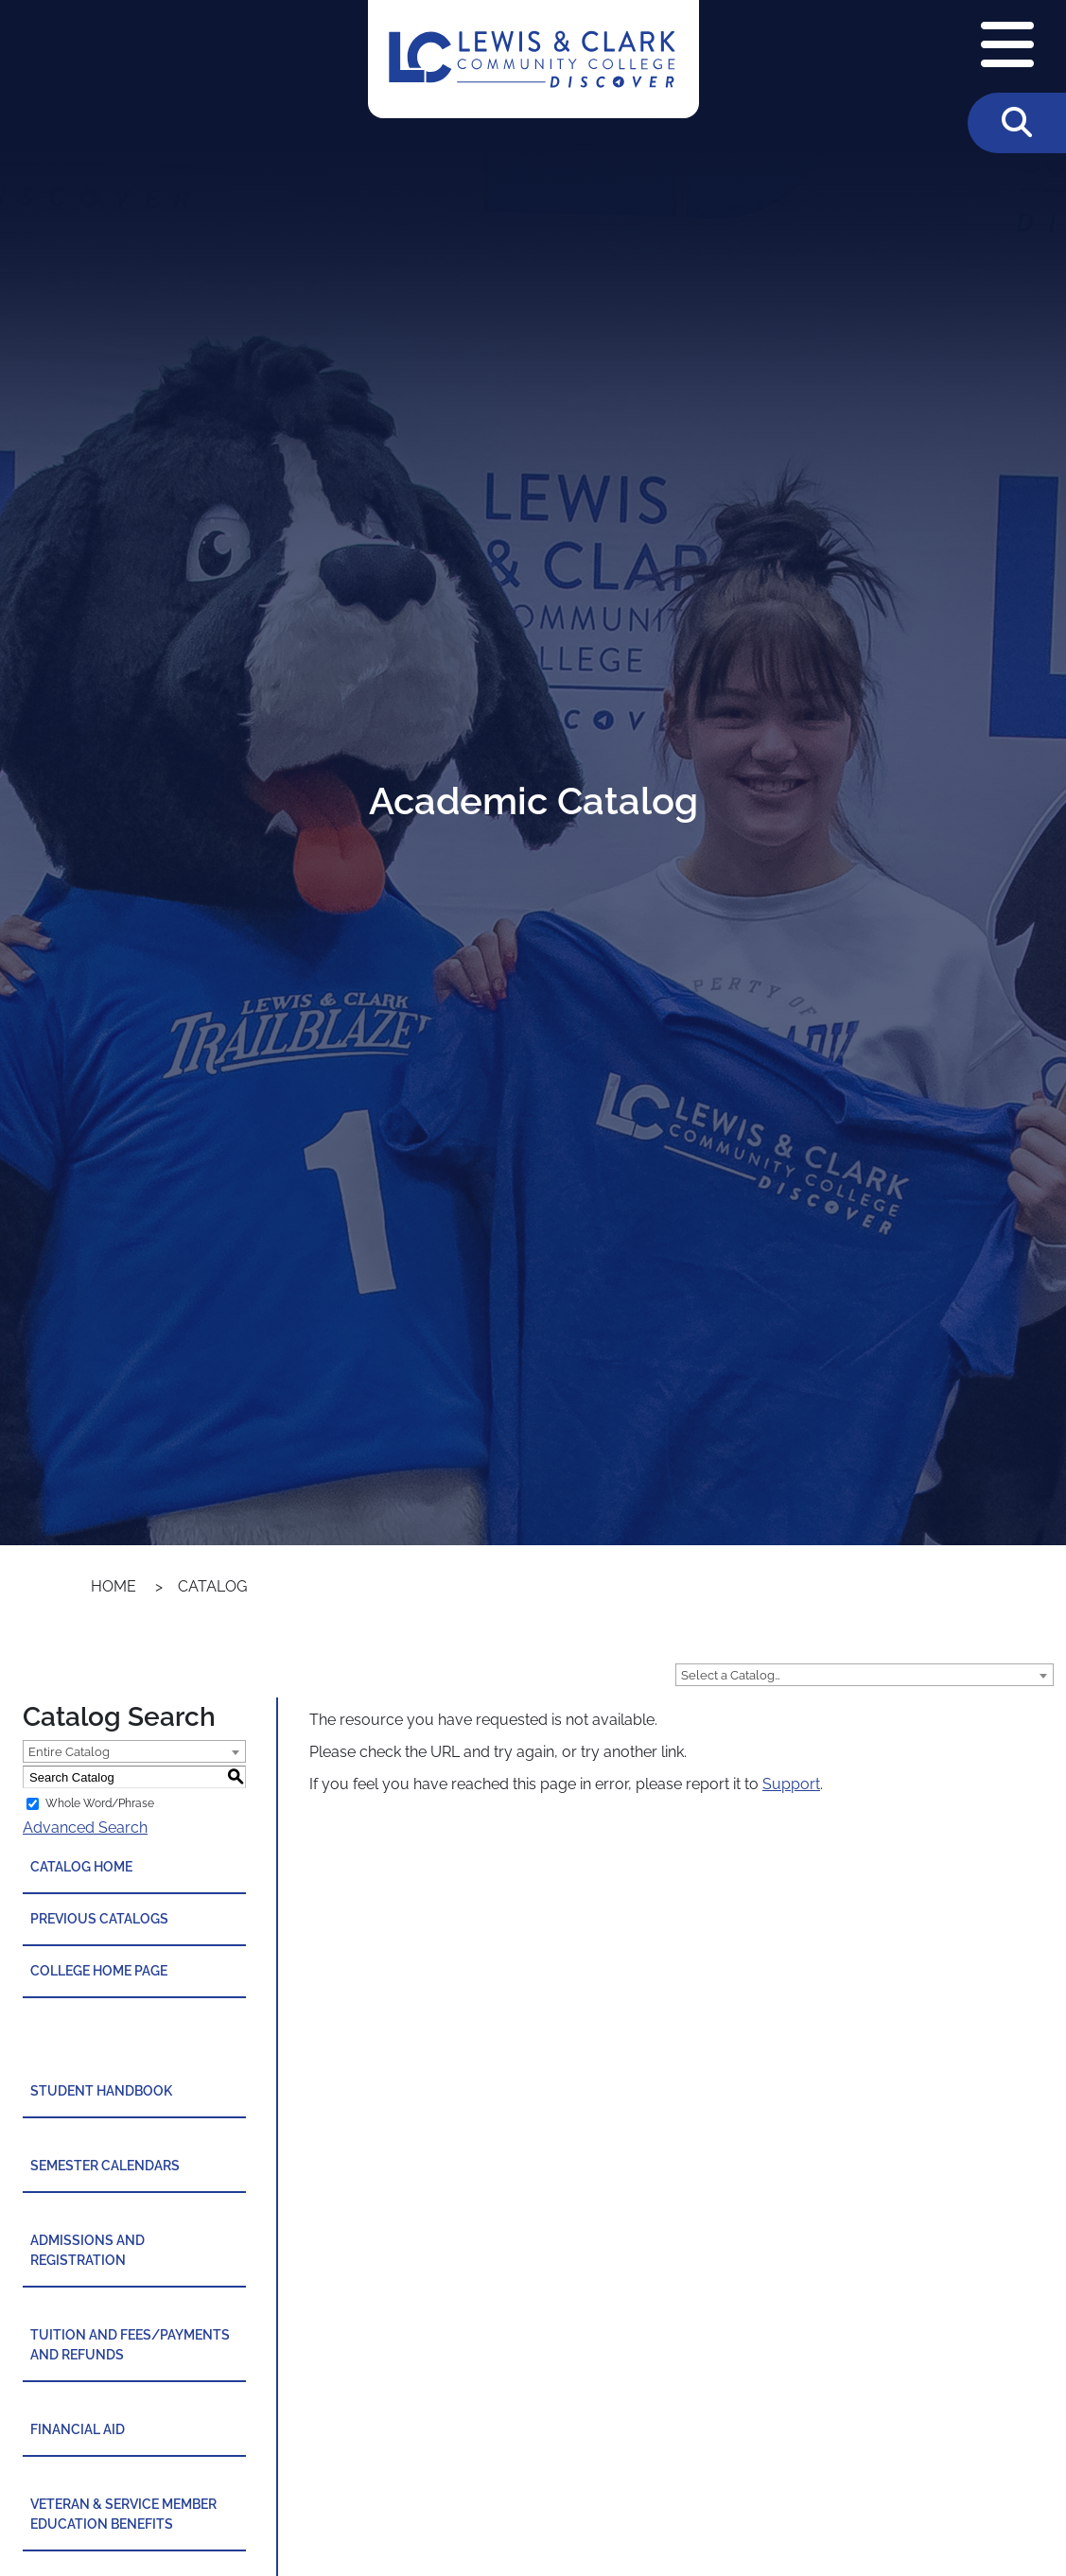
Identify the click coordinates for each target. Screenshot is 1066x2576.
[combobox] (864, 1674)
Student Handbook (101, 2090)
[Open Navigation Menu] (1007, 46)
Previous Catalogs (99, 1918)
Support (791, 1784)
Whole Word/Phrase (99, 1803)
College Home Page (98, 1970)
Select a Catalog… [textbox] (730, 1675)
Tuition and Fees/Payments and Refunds (130, 2344)
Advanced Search (85, 1827)
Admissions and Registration (87, 2250)
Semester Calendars (105, 2165)
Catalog (212, 1586)
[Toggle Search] (1017, 123)
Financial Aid (77, 2429)
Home (113, 1586)
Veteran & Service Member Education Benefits (123, 2514)
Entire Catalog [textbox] (69, 1752)
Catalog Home (81, 1866)
